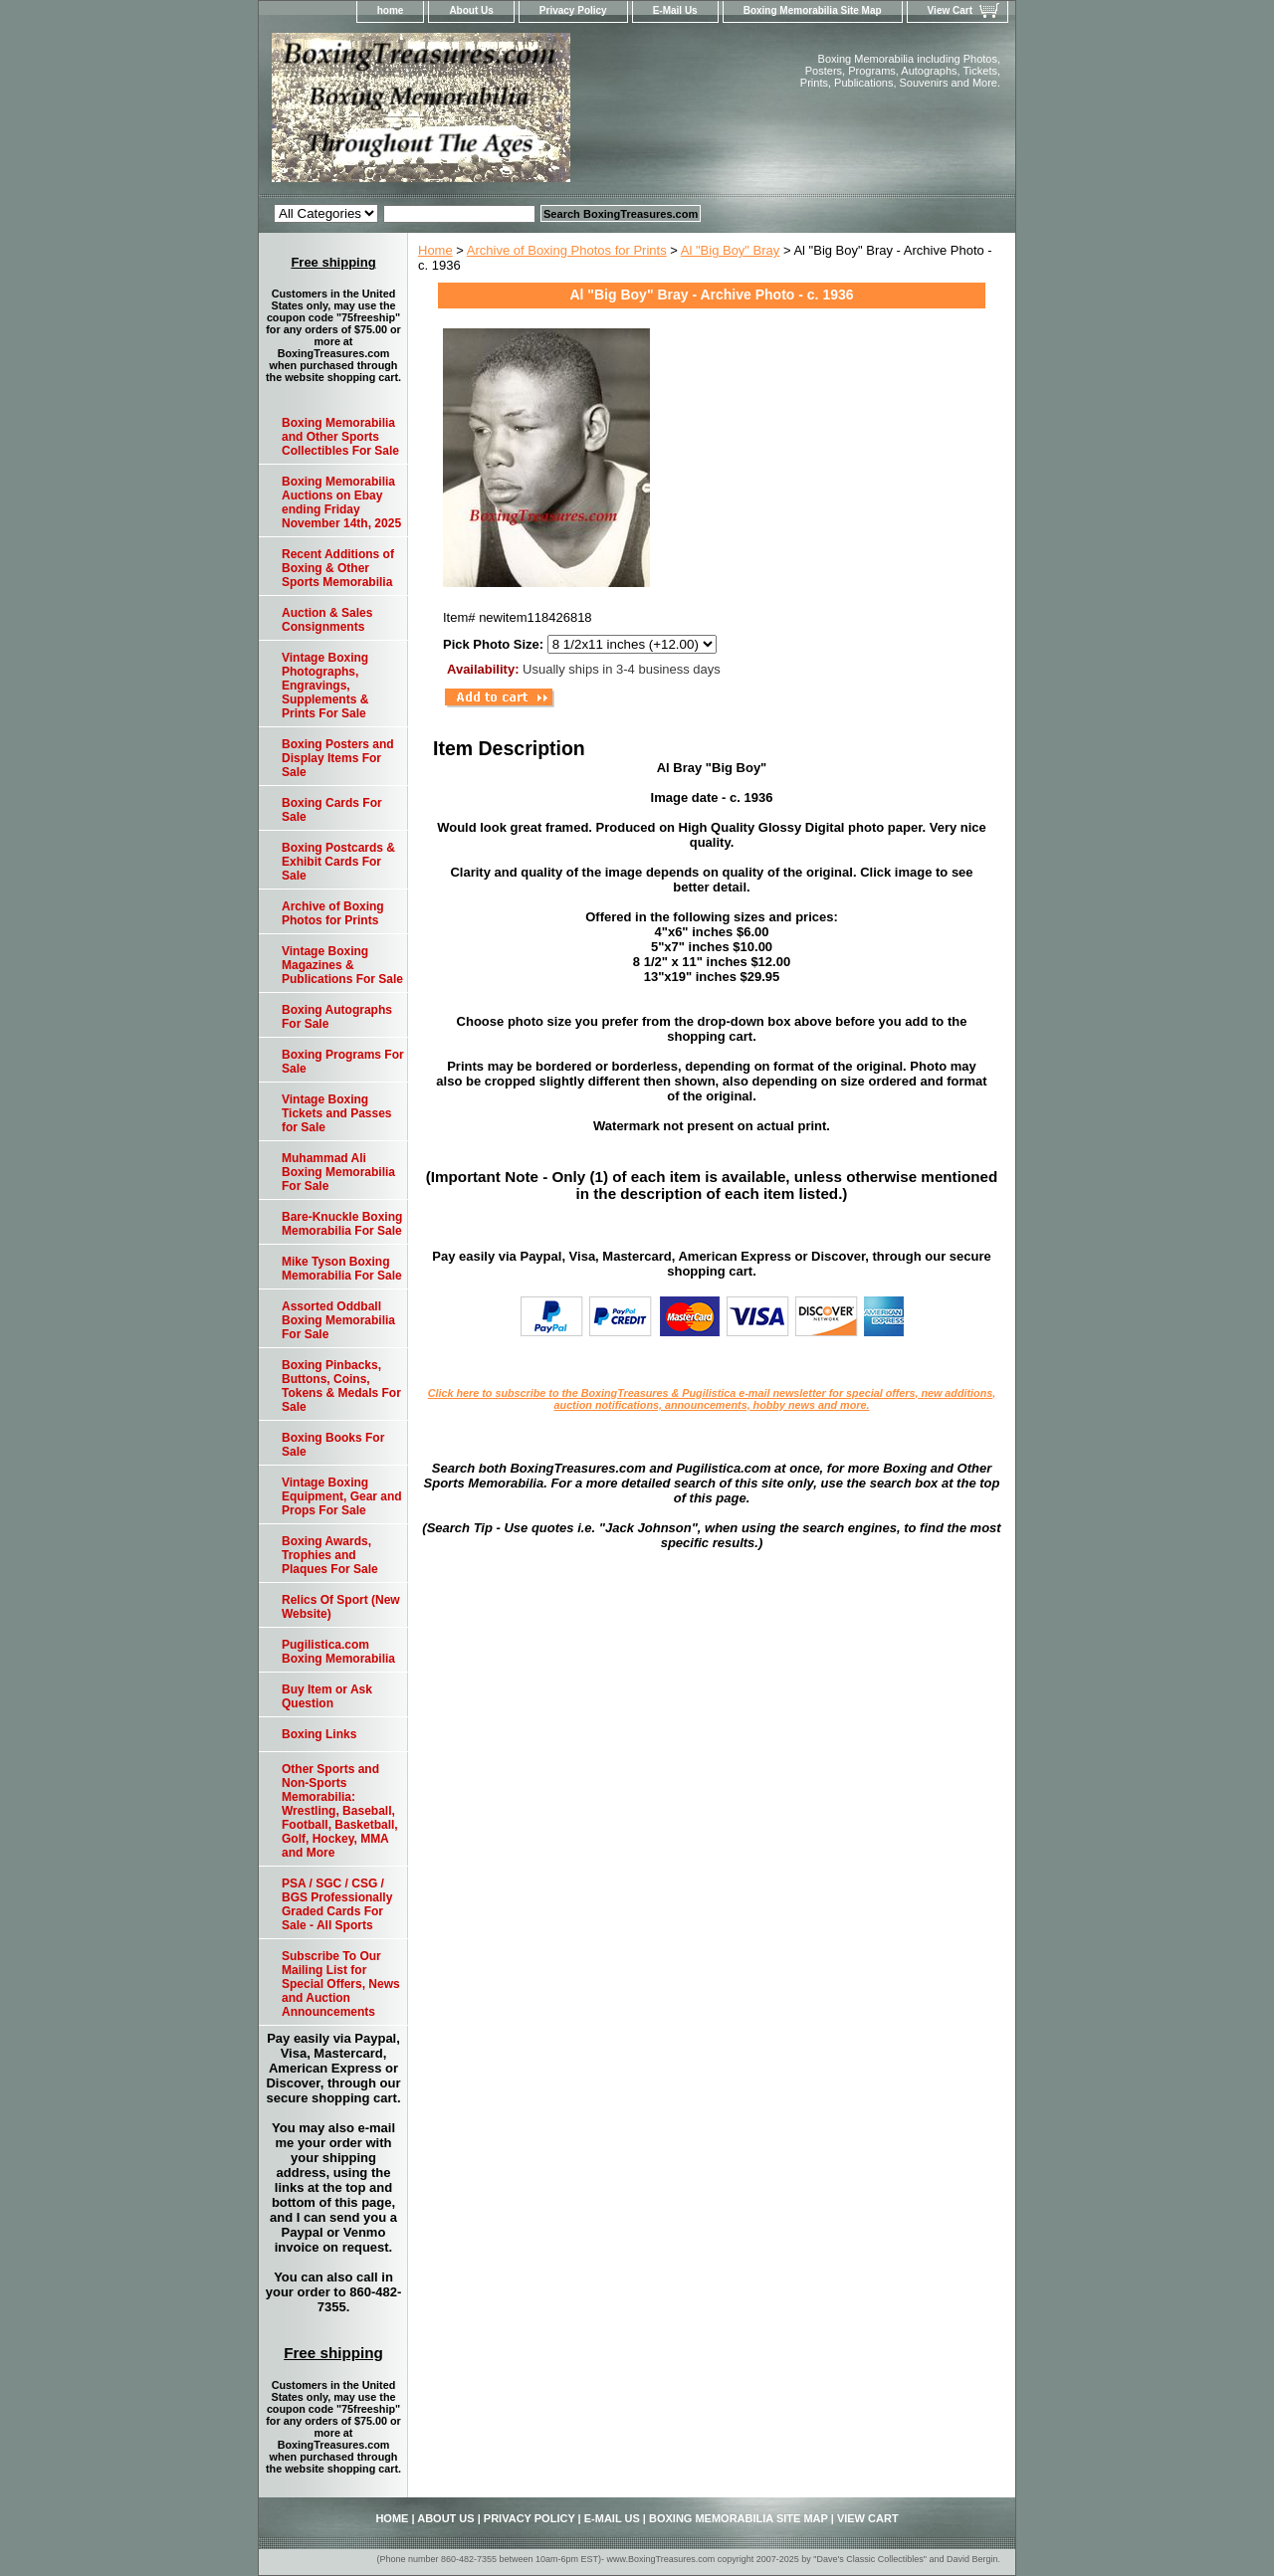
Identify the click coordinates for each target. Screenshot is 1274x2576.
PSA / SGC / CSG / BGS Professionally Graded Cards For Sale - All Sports (337, 1904)
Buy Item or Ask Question (327, 1696)
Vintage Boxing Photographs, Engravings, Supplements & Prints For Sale (325, 685)
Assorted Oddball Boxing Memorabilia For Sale (338, 1320)
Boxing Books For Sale (333, 1445)
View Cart (950, 10)
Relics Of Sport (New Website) (341, 1607)
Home (435, 250)
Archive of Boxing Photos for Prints (567, 250)
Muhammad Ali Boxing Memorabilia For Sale (338, 1172)
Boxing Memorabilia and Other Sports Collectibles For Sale (340, 437)
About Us (471, 10)
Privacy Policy (573, 10)
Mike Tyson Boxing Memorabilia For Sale (342, 1269)
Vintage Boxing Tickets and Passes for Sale (337, 1113)
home (390, 10)
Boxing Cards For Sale (332, 810)
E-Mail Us (675, 10)
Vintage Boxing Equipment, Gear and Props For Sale (342, 1496)
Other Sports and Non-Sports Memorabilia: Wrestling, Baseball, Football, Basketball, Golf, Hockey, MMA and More (340, 1811)
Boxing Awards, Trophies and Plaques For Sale (330, 1555)
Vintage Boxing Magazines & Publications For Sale (342, 965)
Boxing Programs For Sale (343, 1062)
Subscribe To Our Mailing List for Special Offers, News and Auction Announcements (341, 1984)
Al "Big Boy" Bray (730, 250)
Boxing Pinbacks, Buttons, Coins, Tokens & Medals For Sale (341, 1386)
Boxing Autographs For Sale (337, 1017)
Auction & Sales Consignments (327, 620)
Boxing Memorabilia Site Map (812, 10)
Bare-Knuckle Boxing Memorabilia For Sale (342, 1224)
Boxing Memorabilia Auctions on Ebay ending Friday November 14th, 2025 (341, 502)
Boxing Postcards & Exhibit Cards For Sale (338, 862)
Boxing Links (319, 1734)
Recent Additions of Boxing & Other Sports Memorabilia (338, 568)
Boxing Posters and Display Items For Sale (338, 758)
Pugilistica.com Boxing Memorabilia (338, 1652)
